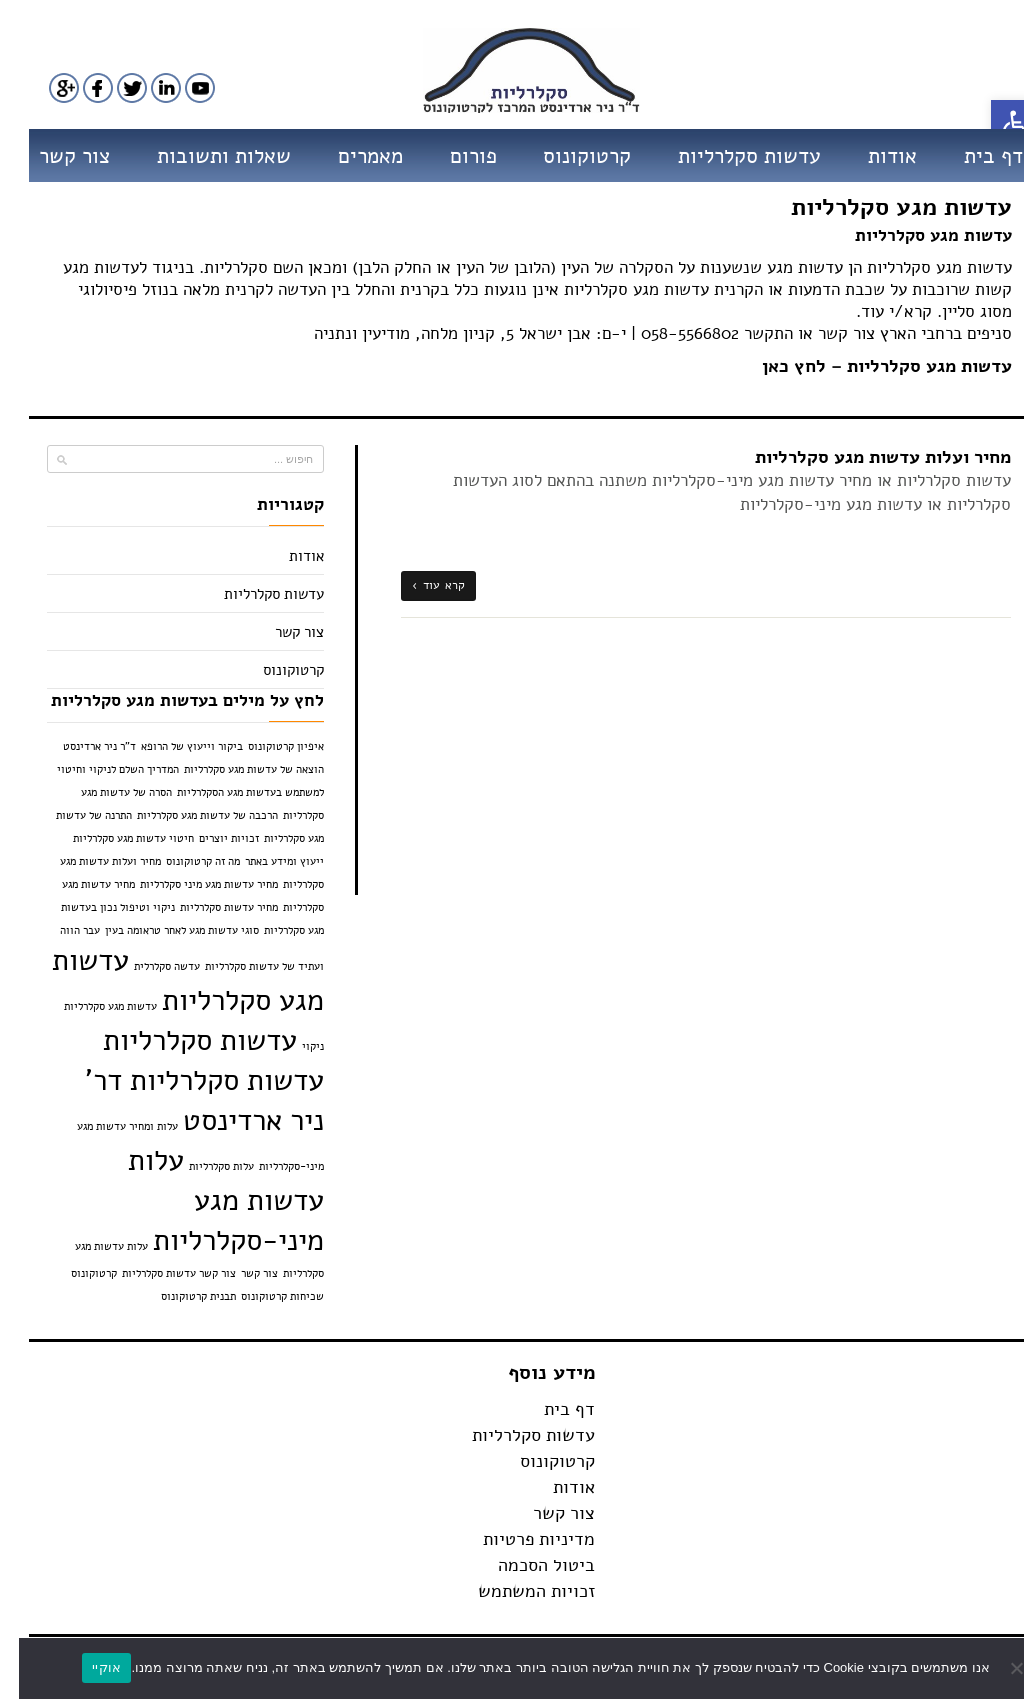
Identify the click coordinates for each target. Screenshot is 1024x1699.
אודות (873, 156)
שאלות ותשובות (205, 156)
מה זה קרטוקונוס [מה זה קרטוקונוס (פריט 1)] (184, 861)
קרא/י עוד (877, 311)
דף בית (974, 156)
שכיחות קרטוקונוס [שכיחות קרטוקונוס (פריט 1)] (263, 1296)
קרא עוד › (419, 585)
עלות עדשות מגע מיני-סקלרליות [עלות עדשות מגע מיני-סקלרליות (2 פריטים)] (207, 1200)
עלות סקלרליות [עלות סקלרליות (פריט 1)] (202, 1166)
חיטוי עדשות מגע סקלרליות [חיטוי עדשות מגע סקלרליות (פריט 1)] (114, 838)
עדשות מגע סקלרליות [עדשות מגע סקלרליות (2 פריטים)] (169, 980)
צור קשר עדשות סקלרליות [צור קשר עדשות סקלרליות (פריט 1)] (160, 1273)
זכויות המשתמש (517, 1591)
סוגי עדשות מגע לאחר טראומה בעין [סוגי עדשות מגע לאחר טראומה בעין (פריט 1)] (163, 930)
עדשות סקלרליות (730, 156)
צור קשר (55, 156)
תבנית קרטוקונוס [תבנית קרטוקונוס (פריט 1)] (179, 1296)
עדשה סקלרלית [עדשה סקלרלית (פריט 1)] (148, 966)
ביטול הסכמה (527, 1565)
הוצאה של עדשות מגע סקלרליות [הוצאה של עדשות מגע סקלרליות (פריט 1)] (235, 769)
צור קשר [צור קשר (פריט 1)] (240, 1273)
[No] (999, 1668)
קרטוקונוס (568, 156)
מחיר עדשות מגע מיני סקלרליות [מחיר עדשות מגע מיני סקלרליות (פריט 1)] (190, 884)
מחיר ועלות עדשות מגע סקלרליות (864, 457)
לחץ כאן (775, 366)
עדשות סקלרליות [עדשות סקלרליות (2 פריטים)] (181, 1040)
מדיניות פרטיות (520, 1539)
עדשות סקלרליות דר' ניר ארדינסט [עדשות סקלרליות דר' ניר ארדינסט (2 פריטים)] (185, 1100)
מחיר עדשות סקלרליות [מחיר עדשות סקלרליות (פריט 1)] (210, 907)
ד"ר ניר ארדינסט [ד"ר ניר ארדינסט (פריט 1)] (80, 746)
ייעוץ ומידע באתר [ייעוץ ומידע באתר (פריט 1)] (265, 861)
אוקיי (87, 1667)
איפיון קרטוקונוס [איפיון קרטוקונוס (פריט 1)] (267, 746)
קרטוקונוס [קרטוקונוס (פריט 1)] (75, 1273)
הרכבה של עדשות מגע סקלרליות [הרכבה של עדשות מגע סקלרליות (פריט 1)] (188, 815)
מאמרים (351, 156)
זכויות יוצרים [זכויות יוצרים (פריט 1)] (210, 838)
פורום (454, 156)
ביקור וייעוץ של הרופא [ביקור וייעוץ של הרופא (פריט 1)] (173, 746)
